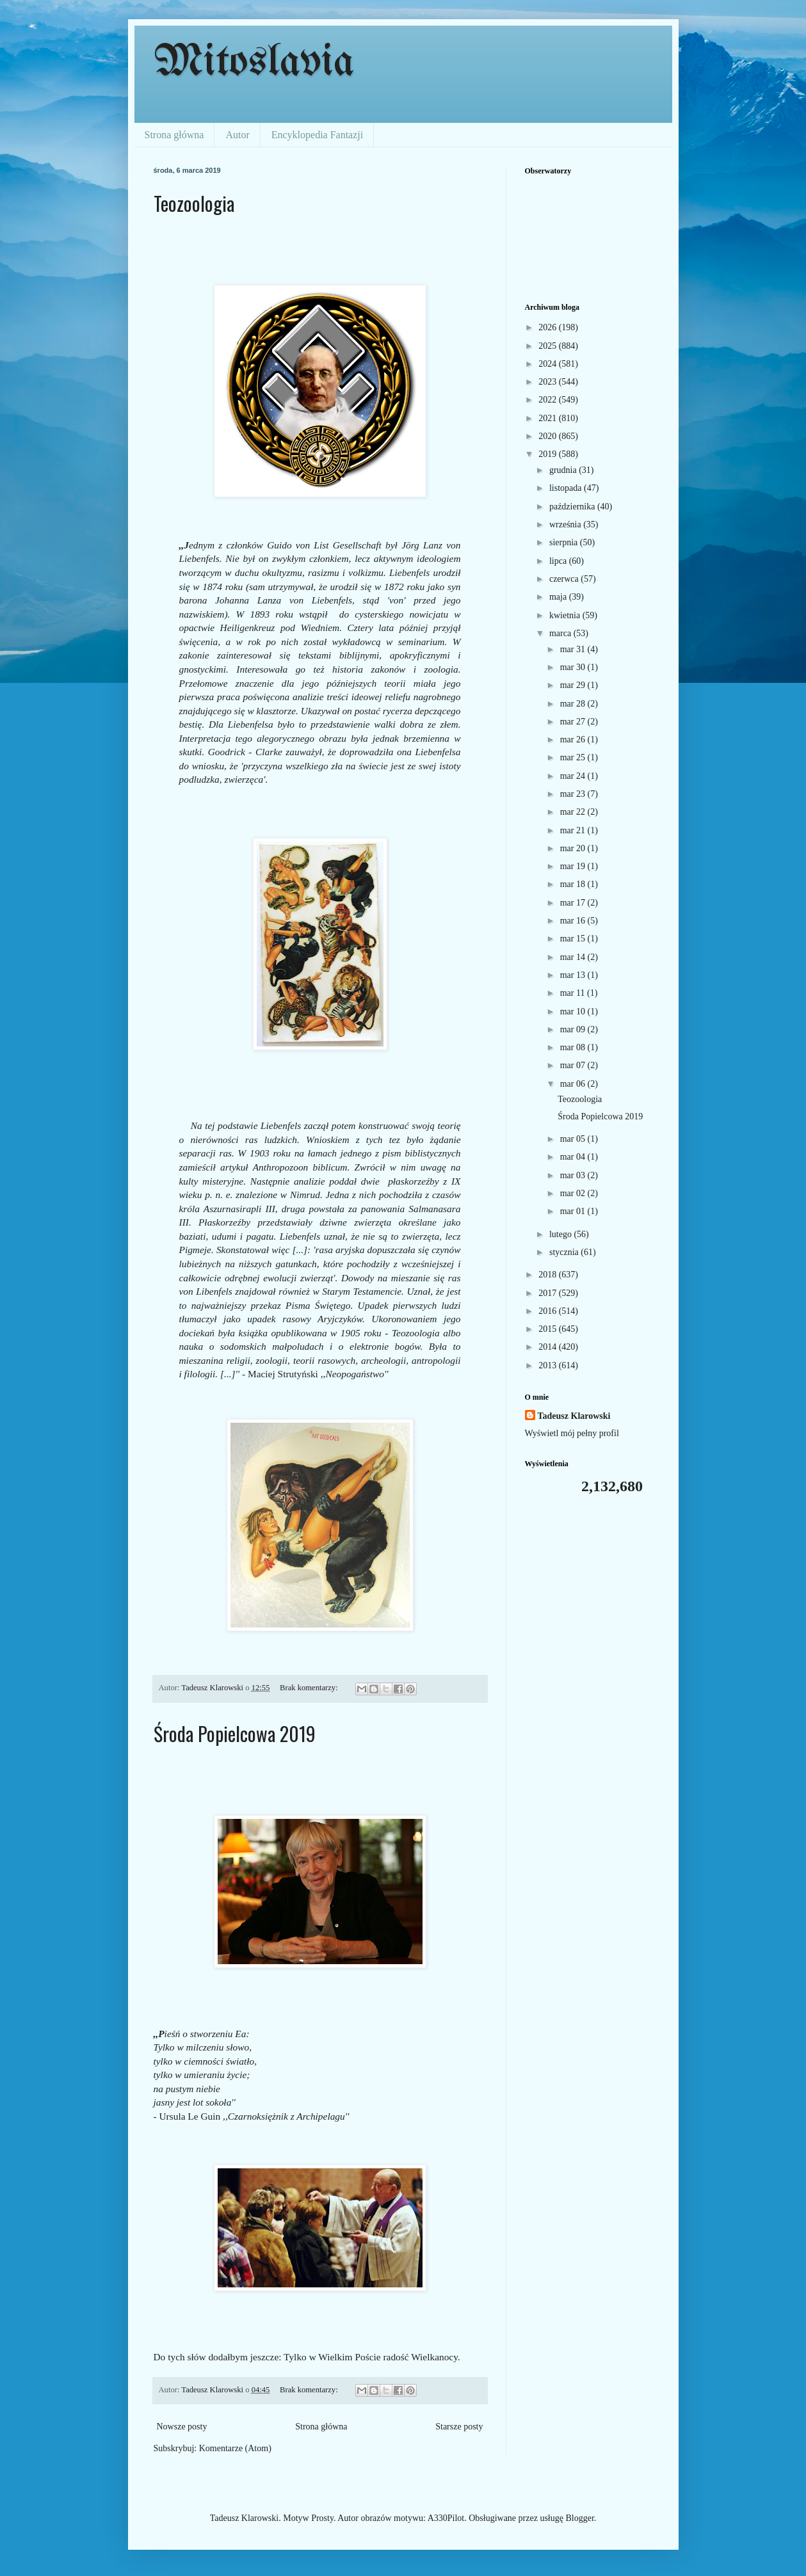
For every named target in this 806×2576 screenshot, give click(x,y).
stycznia (565, 1252)
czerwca (565, 579)
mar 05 (574, 1139)
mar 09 (574, 1029)
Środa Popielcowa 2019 (235, 1733)
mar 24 (574, 776)
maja (559, 597)
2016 (548, 1311)
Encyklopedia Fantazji (317, 134)
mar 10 (574, 1011)
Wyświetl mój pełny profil (572, 1433)
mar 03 (574, 1175)
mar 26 (574, 739)
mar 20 (574, 848)
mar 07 (574, 1065)
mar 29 (574, 685)
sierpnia (564, 542)
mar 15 (574, 938)
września (566, 524)
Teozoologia (194, 203)
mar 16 (574, 920)
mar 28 (574, 703)
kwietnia (566, 615)
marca (561, 633)
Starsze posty (459, 2426)
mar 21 (574, 830)
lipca (559, 561)
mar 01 (574, 1211)
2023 (548, 382)
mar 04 (574, 1157)
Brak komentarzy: (310, 1687)
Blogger (579, 2518)
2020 (548, 436)
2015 (548, 1329)
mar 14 (574, 957)
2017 (548, 1293)
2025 (548, 346)
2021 (548, 418)
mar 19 (574, 866)
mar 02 (574, 1193)
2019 (548, 454)
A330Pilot (446, 2518)
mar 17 (574, 903)
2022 (548, 399)
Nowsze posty (182, 2426)
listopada (566, 488)
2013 (548, 1365)
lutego (561, 1234)
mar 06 (574, 1084)
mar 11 (573, 993)
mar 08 (574, 1047)
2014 (548, 1347)
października (573, 506)
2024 (548, 364)
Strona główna (174, 134)
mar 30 (574, 667)
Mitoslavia (254, 63)
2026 (548, 327)
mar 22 (574, 812)
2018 (548, 1274)
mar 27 (574, 721)
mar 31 (574, 649)
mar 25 (574, 757)
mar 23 (574, 794)
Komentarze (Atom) (235, 2448)
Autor (237, 134)
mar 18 (574, 884)
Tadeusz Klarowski (574, 1416)
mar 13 (574, 975)
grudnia (564, 470)
